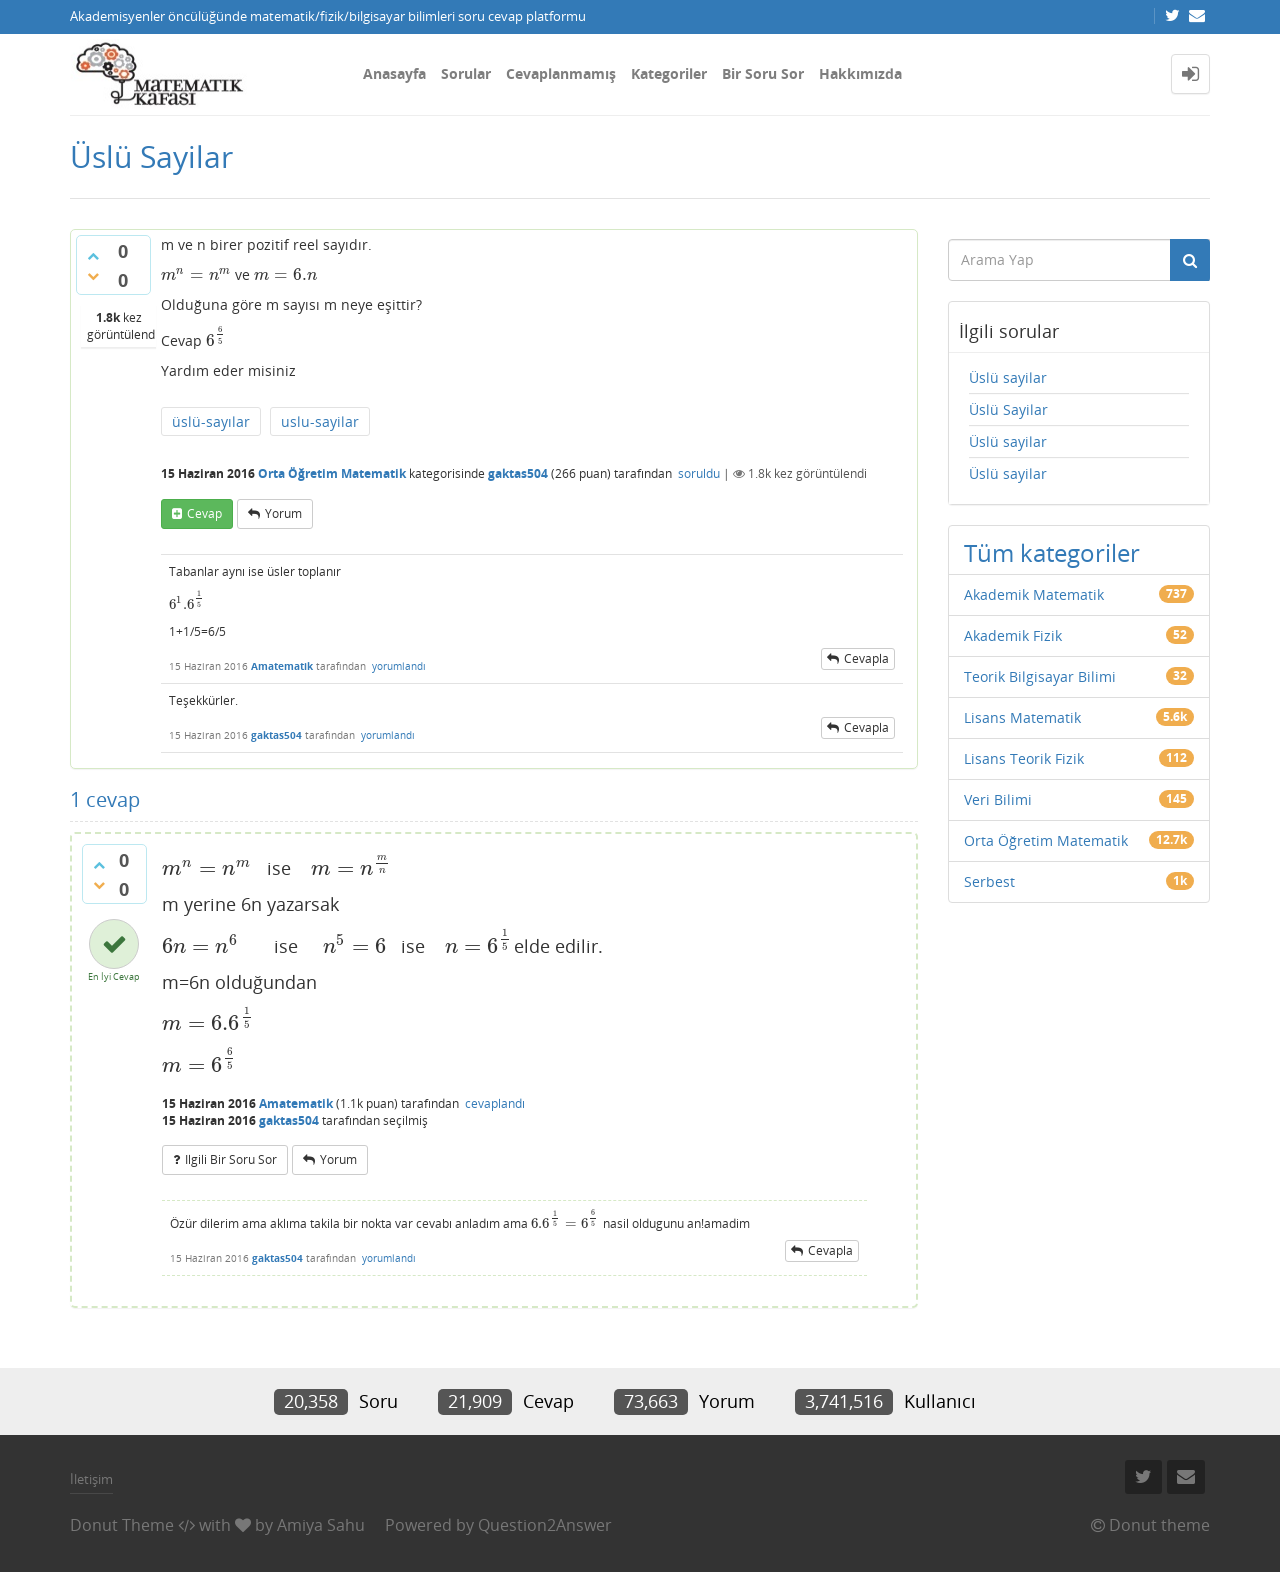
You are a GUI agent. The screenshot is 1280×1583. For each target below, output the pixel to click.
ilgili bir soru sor (231, 1159)
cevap (204, 513)
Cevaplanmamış (561, 73)
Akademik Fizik (1013, 635)
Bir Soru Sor (763, 73)
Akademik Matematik (1034, 594)
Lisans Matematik (1022, 717)
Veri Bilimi (998, 799)
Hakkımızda (860, 73)
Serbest (989, 881)
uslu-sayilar (320, 421)
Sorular (466, 73)
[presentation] (196, 274)
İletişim (91, 1479)
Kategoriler (669, 73)
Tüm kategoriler (1052, 552)
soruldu (699, 473)
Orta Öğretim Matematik (332, 473)
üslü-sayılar (211, 421)
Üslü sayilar (1008, 377)
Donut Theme (122, 1525)
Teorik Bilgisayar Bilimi (1040, 676)
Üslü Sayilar (1008, 409)
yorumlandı (399, 666)
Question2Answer (545, 1525)
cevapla (866, 658)
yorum (283, 513)
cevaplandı (495, 1103)
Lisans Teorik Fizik (1024, 758)
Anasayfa (394, 73)
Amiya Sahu (321, 1525)
